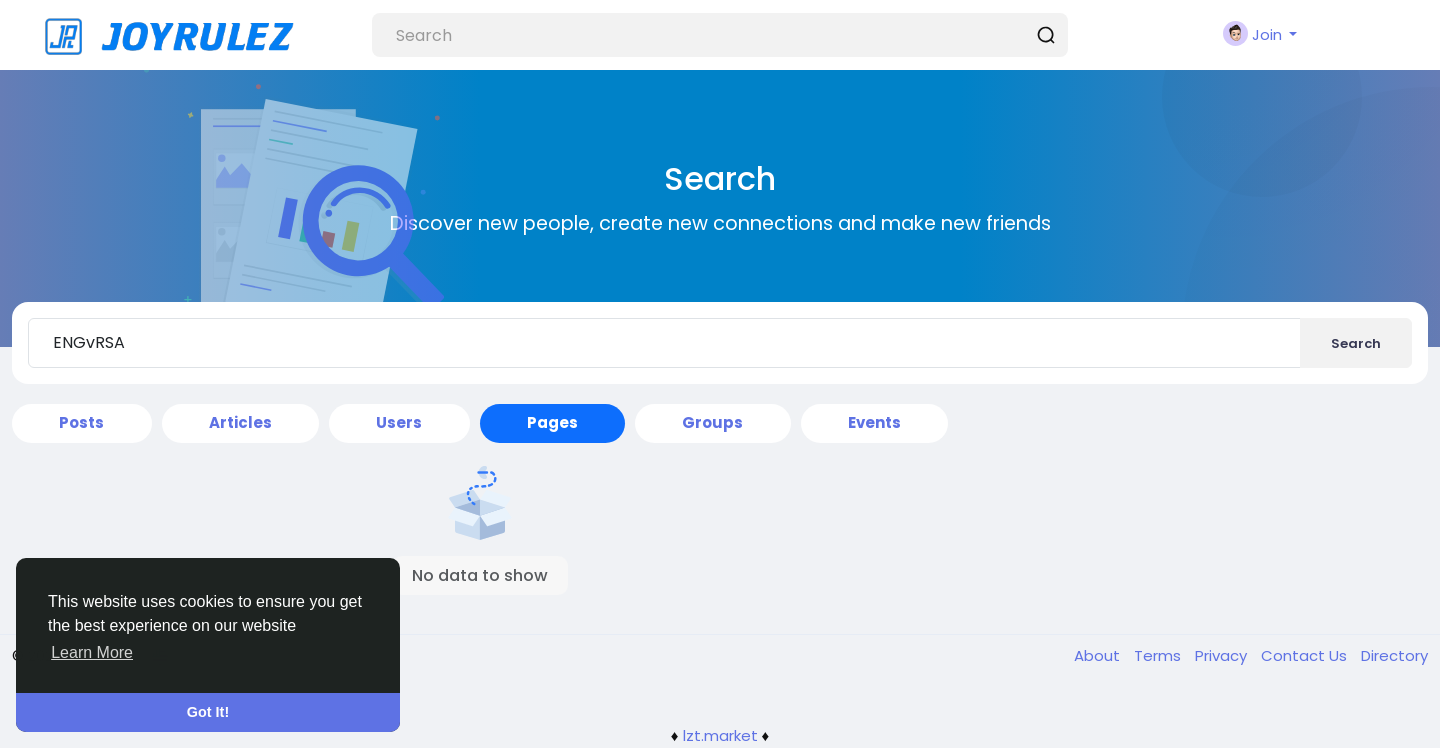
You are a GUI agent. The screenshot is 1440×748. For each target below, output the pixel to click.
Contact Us (1306, 655)
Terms (1159, 655)
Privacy (1223, 655)
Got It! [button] (208, 712)
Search (1356, 343)
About (1099, 655)
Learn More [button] (92, 652)
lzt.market (720, 735)
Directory (1394, 655)
